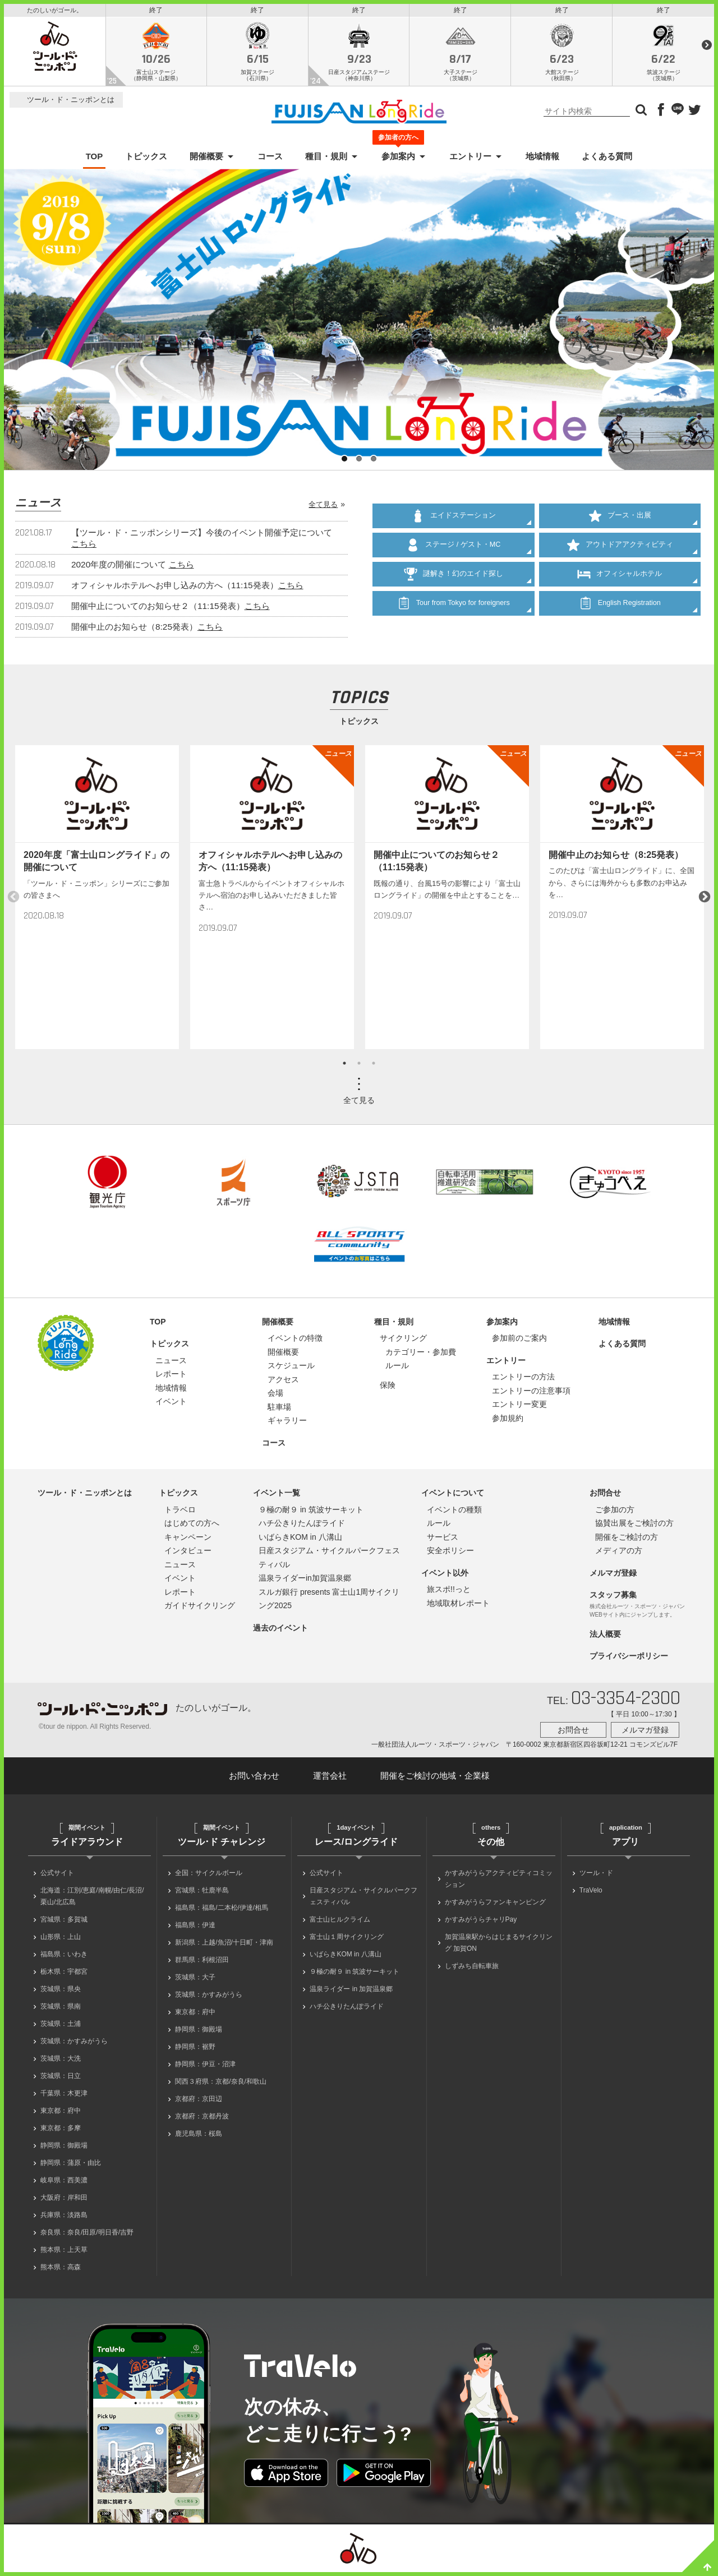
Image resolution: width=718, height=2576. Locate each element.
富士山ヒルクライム (340, 1923)
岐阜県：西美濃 (64, 2183)
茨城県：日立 (60, 2079)
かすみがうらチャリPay (481, 1923)
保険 (387, 1387)
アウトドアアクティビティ (620, 548)
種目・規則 (326, 159)
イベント (171, 1404)
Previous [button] (13, 900)
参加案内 (398, 158)
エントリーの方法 (523, 1379)
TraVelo (590, 1894)
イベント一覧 (276, 1496)
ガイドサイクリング (199, 1608)
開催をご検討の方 (626, 1539)
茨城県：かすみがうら (74, 2044)
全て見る (323, 507)
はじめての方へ (191, 1526)
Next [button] (704, 900)
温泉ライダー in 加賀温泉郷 (351, 1992)
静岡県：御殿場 (64, 2149)
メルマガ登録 (613, 1575)
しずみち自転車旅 (472, 1969)
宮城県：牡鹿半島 (202, 1894)
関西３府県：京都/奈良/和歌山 (220, 2085)
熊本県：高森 (60, 2270)
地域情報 (542, 159)
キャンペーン (187, 1539)
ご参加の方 (614, 1512)
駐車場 (279, 1409)
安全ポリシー (450, 1553)
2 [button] (359, 1066)
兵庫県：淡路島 (64, 2218)
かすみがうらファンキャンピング (495, 1905)
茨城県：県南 (60, 2010)
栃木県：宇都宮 (64, 1975)
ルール (397, 1368)
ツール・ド (596, 1876)
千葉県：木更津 (64, 2096)
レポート (171, 1377)
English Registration (620, 606)
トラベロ (180, 1512)
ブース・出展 (620, 518)
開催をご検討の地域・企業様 (435, 1778)
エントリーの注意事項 (531, 1393)
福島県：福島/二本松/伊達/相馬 (221, 1911)
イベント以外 (444, 1575)
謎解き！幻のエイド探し (453, 577)
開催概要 (206, 159)
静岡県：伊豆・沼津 (205, 2067)
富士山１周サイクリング (347, 1940)
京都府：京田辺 (198, 2102)
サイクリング (403, 1341)
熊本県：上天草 (64, 2253)
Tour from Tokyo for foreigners (453, 606)
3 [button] (373, 1066)
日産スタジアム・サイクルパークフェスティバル (363, 1899)
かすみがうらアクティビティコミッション (499, 1882)
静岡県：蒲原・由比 (70, 2166)
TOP (94, 159)
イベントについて (452, 1496)
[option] (97, 900)
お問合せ (605, 1496)
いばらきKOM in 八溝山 (300, 1539)
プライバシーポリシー (629, 1659)
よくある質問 (607, 159)
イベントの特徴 (295, 1341)
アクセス (283, 1382)
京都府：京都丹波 (202, 2119)
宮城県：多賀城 (64, 1923)
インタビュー (187, 1553)
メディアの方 (618, 1553)
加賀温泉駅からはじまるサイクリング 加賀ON (499, 1946)
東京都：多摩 (60, 2131)
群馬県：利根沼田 (202, 1963)
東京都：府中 (60, 2114)
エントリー (470, 159)
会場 (275, 1396)
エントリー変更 (519, 1407)
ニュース (171, 1363)
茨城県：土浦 (60, 2027)
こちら (83, 546)
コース (270, 159)
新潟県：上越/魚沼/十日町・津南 (224, 1946)
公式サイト (57, 1876)
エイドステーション (453, 518)
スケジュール (291, 1368)
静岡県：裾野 (195, 2050)
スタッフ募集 (613, 1598)
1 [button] (344, 1066)
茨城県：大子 (195, 1980)
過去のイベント (280, 1630)
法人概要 (605, 1636)
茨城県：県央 (60, 1992)
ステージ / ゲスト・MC (453, 548)
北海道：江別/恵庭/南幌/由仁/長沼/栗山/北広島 (92, 1899)
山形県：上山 (60, 1940)
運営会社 (330, 1778)
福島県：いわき (64, 1957)
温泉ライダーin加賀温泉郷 (305, 1581)
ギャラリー (287, 1423)
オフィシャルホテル (619, 577)
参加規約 (507, 1420)
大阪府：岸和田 (64, 2201)
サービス (442, 1539)
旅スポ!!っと (449, 1592)
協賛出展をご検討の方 (634, 1526)
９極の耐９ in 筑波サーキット (311, 1512)
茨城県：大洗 (60, 2062)
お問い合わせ (254, 1778)
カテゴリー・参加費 (420, 1354)
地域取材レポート (458, 1605)
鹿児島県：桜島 (198, 2137)
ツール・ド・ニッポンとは (70, 103)
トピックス (146, 159)
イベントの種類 (454, 1512)
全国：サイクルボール (208, 1876)
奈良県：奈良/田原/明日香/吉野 (87, 2236)
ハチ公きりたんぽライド (302, 1526)
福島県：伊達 (195, 1928)
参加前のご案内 (519, 1341)
